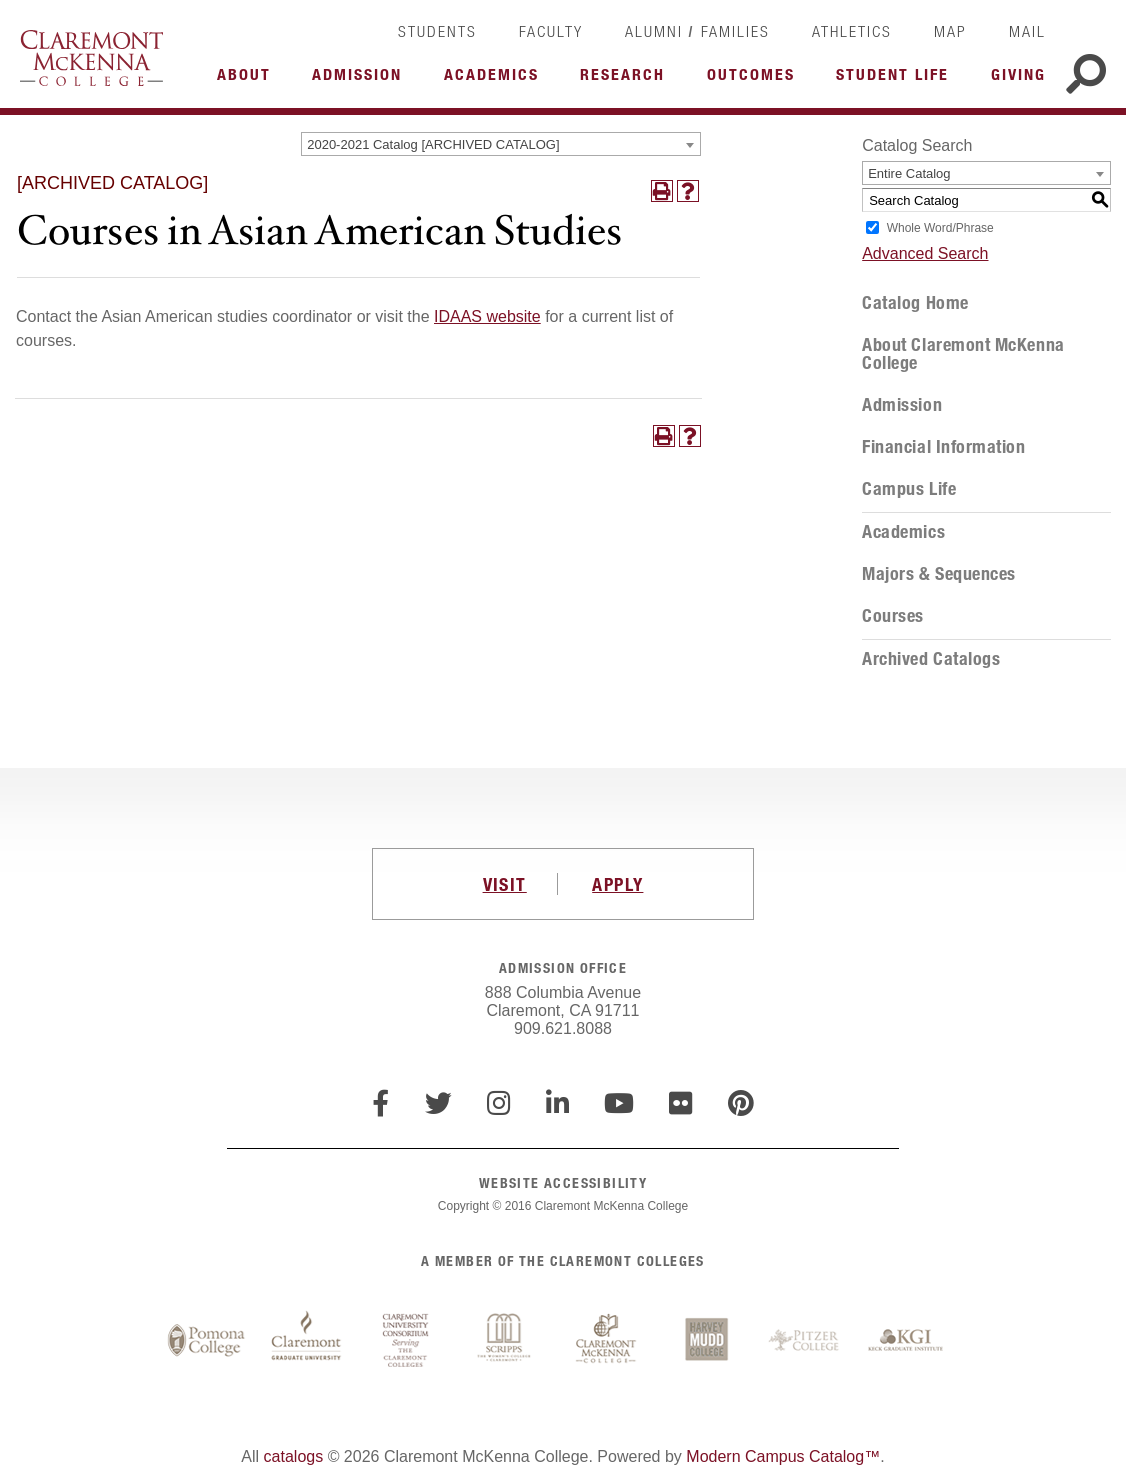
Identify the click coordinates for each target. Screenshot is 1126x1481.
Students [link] (437, 31)
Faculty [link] (551, 31)
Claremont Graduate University (306, 1341)
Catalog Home (915, 303)
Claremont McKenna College (91, 58)
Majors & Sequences (939, 574)
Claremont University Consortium (406, 1341)
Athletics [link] (852, 31)
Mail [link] (1027, 31)
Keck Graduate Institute (906, 1341)
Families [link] (735, 31)
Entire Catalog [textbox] (909, 173)
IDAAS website (487, 316)
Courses (893, 616)
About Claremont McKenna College (963, 354)
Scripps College (506, 1341)
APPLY (617, 884)
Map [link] (950, 31)
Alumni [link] (654, 31)
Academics (903, 532)
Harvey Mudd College (706, 1341)
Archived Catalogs (931, 659)
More (249, 80)
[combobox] (501, 144)
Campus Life (909, 489)
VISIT (505, 884)
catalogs (294, 1456)
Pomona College (206, 1341)
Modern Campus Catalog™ (783, 1456)
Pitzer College (806, 1341)
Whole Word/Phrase (940, 228)
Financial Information (943, 447)
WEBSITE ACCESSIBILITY (563, 1182)
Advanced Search (925, 253)
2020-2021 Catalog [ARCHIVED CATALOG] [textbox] (433, 144)
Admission (902, 405)
